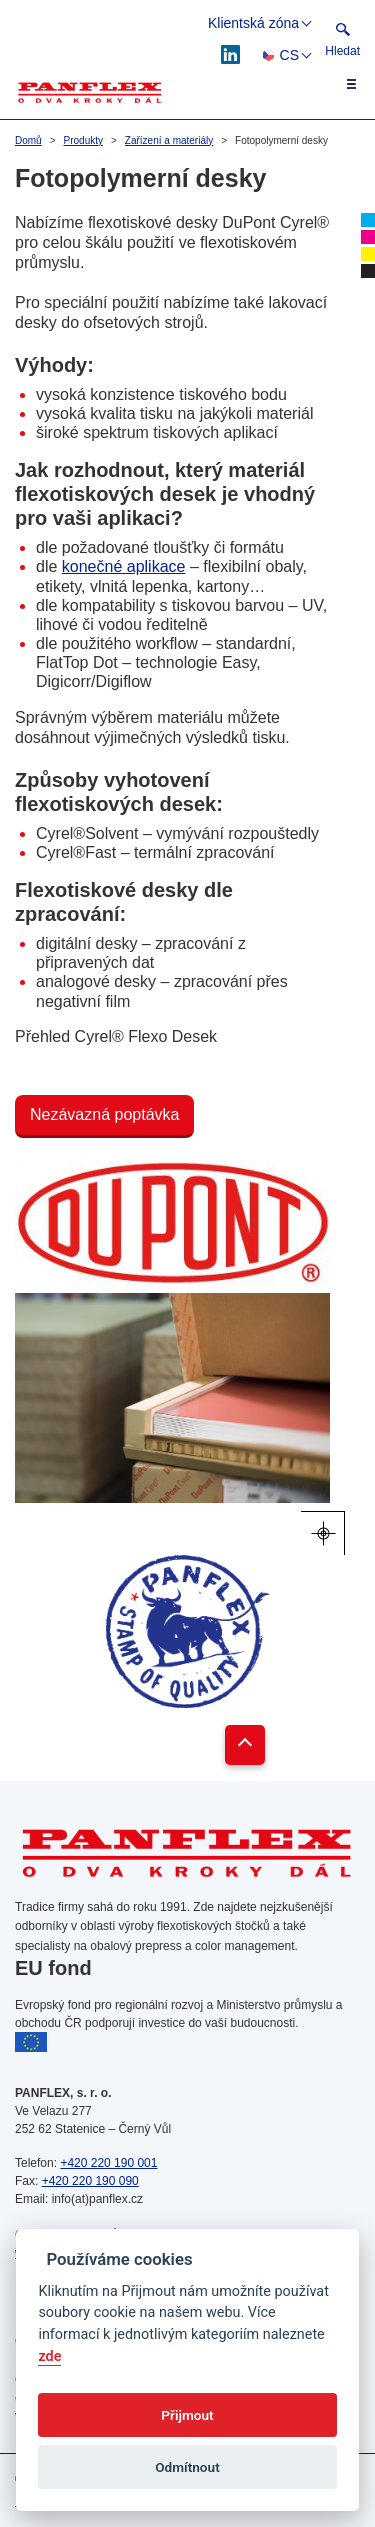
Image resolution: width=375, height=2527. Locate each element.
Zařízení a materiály (169, 140)
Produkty (83, 140)
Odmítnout (187, 2467)
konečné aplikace (124, 566)
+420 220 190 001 (108, 2163)
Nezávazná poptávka (104, 1114)
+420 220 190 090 (90, 2181)
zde (49, 2356)
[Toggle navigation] (340, 84)
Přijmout (187, 2415)
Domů (28, 140)
